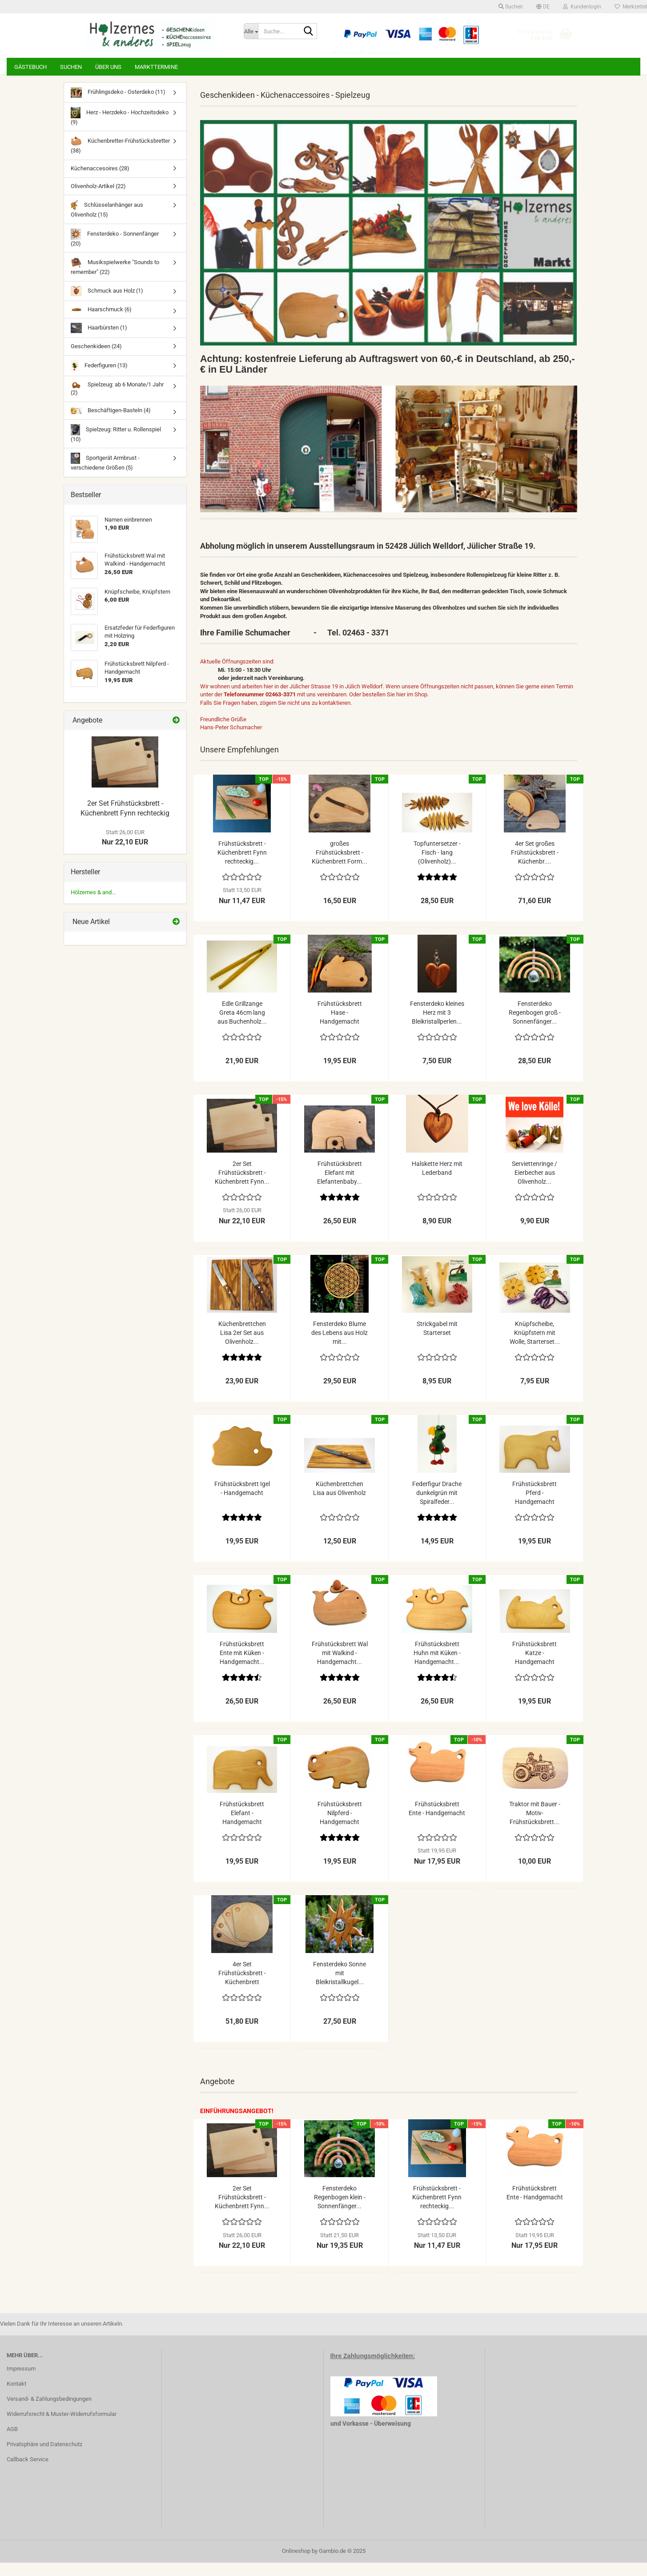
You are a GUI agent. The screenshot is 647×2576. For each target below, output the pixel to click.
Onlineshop (296, 2564)
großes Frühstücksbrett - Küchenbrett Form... (339, 865)
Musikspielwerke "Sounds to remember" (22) (115, 279)
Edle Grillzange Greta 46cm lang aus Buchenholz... (242, 1025)
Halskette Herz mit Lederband (437, 1181)
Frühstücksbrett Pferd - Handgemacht (534, 1506)
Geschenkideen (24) (96, 359)
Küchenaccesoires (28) (100, 181)
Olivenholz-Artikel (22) (98, 199)
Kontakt (16, 2397)
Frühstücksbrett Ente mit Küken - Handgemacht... (242, 1666)
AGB (12, 2442)
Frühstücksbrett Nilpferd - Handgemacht (339, 1826)
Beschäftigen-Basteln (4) (111, 423)
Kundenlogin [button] (582, 7)
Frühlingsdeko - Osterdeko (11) (118, 105)
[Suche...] (251, 31)
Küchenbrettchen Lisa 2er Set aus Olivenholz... (242, 1346)
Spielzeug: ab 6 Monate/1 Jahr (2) (117, 402)
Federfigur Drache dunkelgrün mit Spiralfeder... (437, 1506)
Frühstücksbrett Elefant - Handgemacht (242, 1826)
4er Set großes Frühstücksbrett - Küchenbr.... (535, 865)
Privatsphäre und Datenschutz (44, 2457)
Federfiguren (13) (99, 379)
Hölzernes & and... (93, 905)
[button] (543, 6)
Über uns (108, 67)
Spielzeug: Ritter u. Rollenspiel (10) (116, 447)
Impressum (21, 2382)
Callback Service (27, 2472)
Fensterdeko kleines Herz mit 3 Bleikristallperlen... (437, 1025)
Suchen (71, 67)
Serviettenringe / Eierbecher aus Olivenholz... (534, 1185)
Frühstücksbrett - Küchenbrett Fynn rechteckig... (242, 865)
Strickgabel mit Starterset (437, 1342)
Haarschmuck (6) (101, 322)
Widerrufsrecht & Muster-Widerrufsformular (62, 2427)
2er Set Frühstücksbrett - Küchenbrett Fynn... (242, 1185)
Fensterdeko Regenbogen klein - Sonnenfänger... (340, 2210)
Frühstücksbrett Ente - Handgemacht (437, 1822)
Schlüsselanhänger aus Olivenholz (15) (107, 222)
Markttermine (156, 67)
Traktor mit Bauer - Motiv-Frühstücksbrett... (534, 1826)
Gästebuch (30, 67)
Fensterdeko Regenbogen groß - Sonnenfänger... (535, 1025)
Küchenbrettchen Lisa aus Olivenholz (339, 1502)
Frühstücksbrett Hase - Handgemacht (339, 1025)
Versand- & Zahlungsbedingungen (49, 2412)
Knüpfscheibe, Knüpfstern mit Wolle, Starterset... (535, 1346)
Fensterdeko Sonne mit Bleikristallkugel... (339, 1986)
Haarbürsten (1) (99, 341)
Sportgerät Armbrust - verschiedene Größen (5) (105, 475)
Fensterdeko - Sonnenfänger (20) (115, 251)
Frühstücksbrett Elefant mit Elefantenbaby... (339, 1185)
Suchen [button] (510, 7)
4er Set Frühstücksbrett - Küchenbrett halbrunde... (242, 1987)
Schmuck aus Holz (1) (107, 304)
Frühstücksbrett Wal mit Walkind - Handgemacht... (340, 1666)
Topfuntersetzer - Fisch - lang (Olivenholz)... (437, 865)
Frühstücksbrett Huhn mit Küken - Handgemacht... (437, 1666)
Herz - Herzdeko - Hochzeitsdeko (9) (120, 130)
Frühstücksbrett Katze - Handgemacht (534, 1666)
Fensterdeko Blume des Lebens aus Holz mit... (339, 1346)
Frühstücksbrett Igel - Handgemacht (242, 1502)
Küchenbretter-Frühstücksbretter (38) (120, 158)
